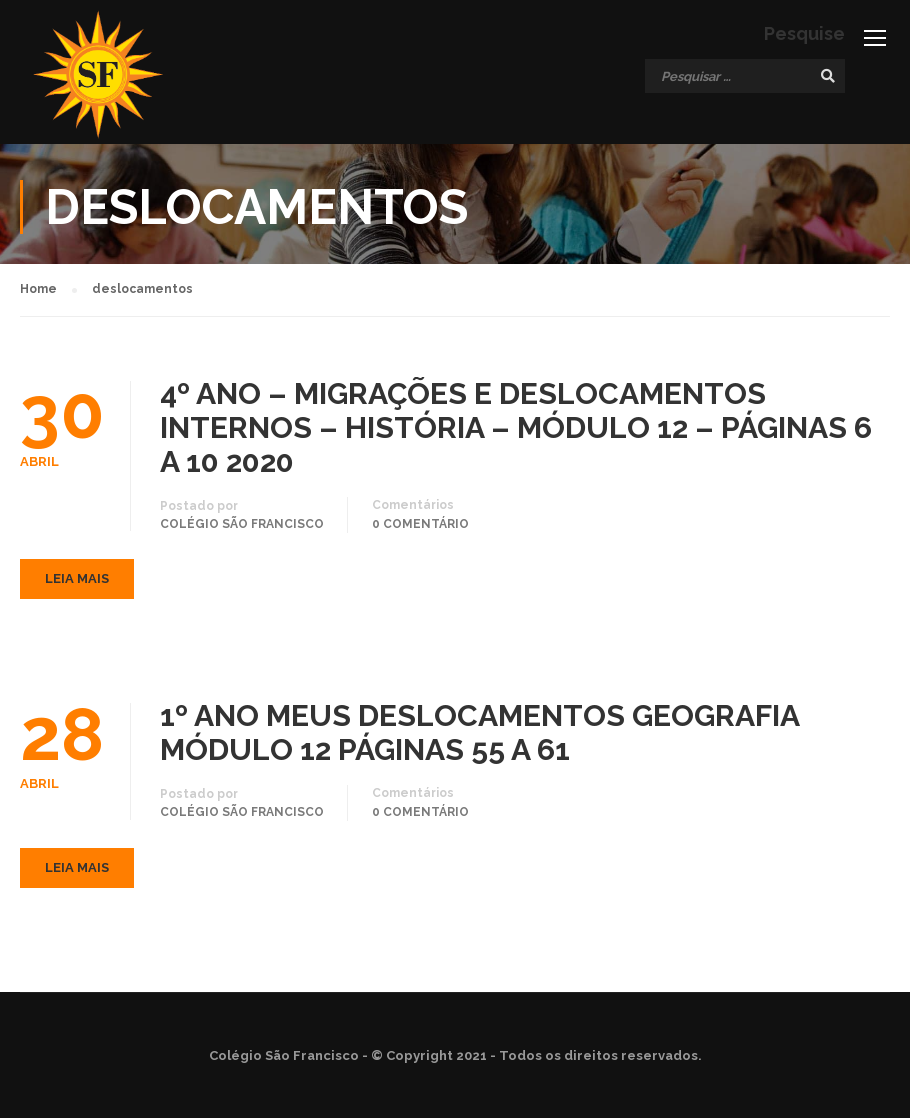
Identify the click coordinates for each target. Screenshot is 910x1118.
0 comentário (420, 527)
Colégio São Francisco (242, 527)
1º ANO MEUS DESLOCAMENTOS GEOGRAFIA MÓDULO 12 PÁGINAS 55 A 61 (479, 737)
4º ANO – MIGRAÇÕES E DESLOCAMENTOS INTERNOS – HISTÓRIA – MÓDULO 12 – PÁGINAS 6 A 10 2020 (516, 431)
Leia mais (77, 582)
